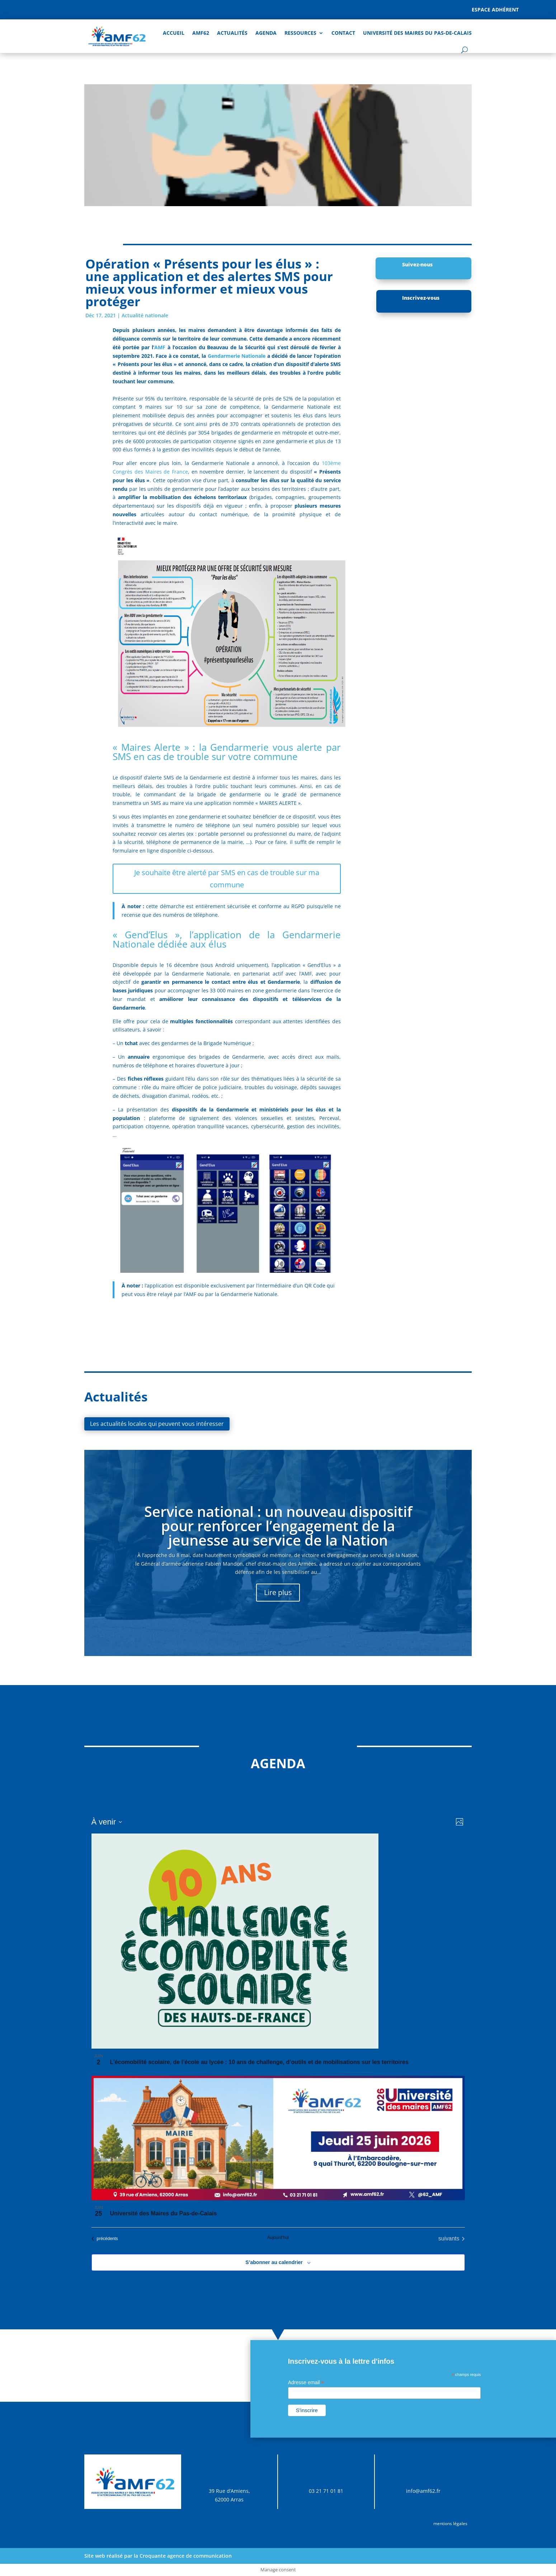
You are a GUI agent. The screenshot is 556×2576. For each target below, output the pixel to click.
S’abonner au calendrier (274, 2262)
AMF (159, 347)
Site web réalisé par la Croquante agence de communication (158, 2555)
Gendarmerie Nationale (237, 355)
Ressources (300, 32)
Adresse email (306, 2382)
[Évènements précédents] (104, 2239)
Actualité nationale (145, 315)
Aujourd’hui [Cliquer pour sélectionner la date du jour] (278, 2237)
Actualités (232, 32)
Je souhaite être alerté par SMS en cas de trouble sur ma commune (226, 878)
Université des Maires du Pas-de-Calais (417, 32)
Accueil (173, 32)
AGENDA (266, 32)
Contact (343, 32)
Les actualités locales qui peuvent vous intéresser (157, 1424)
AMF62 (200, 32)
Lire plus (278, 1592)
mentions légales (450, 2523)
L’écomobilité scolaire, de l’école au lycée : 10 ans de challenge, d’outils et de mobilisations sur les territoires (259, 2062)
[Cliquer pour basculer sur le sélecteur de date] (106, 1822)
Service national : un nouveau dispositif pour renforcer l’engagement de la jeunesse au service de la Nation (278, 1526)
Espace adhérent (495, 9)
